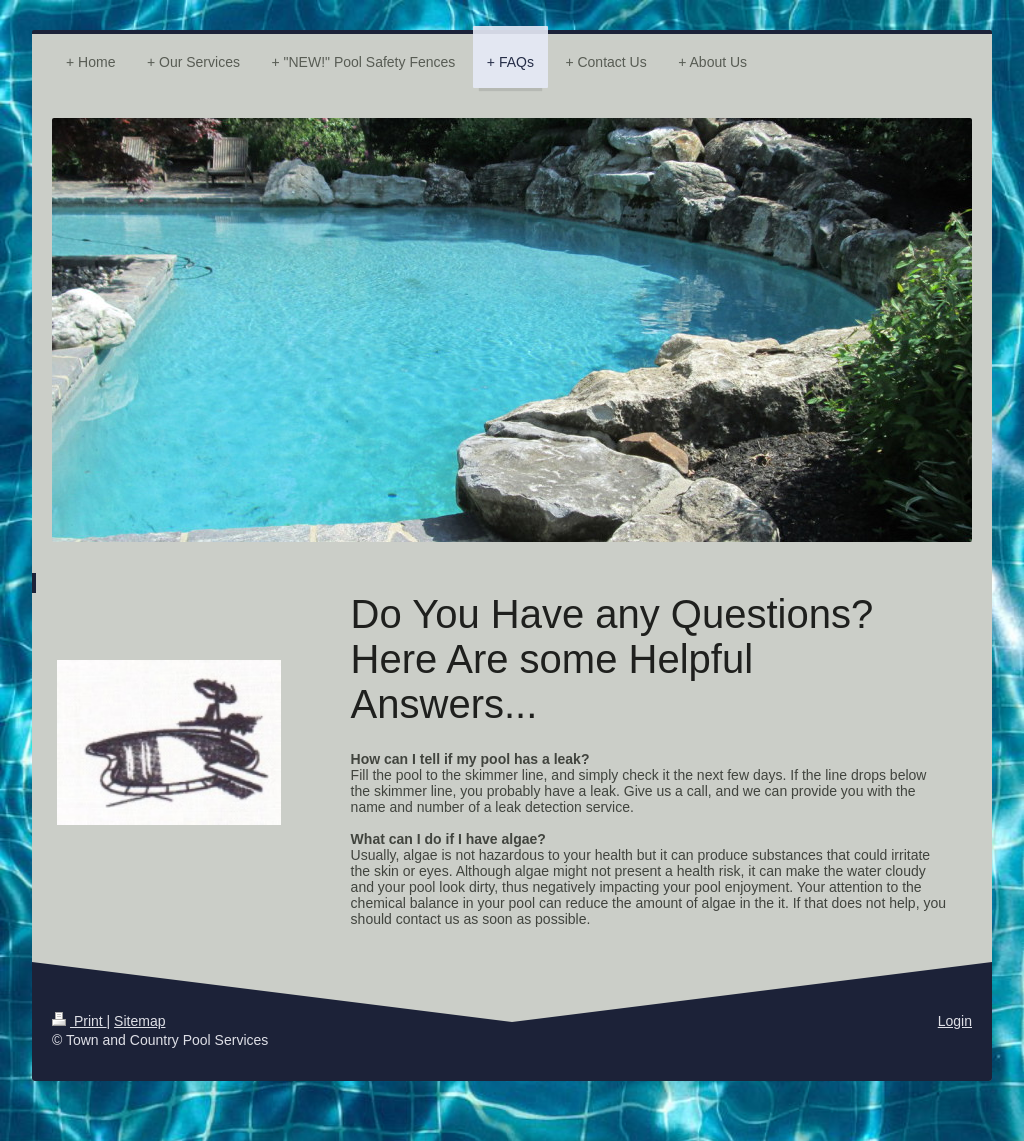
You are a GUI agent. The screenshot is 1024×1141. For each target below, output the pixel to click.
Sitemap (139, 1021)
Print (79, 1021)
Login (955, 1021)
